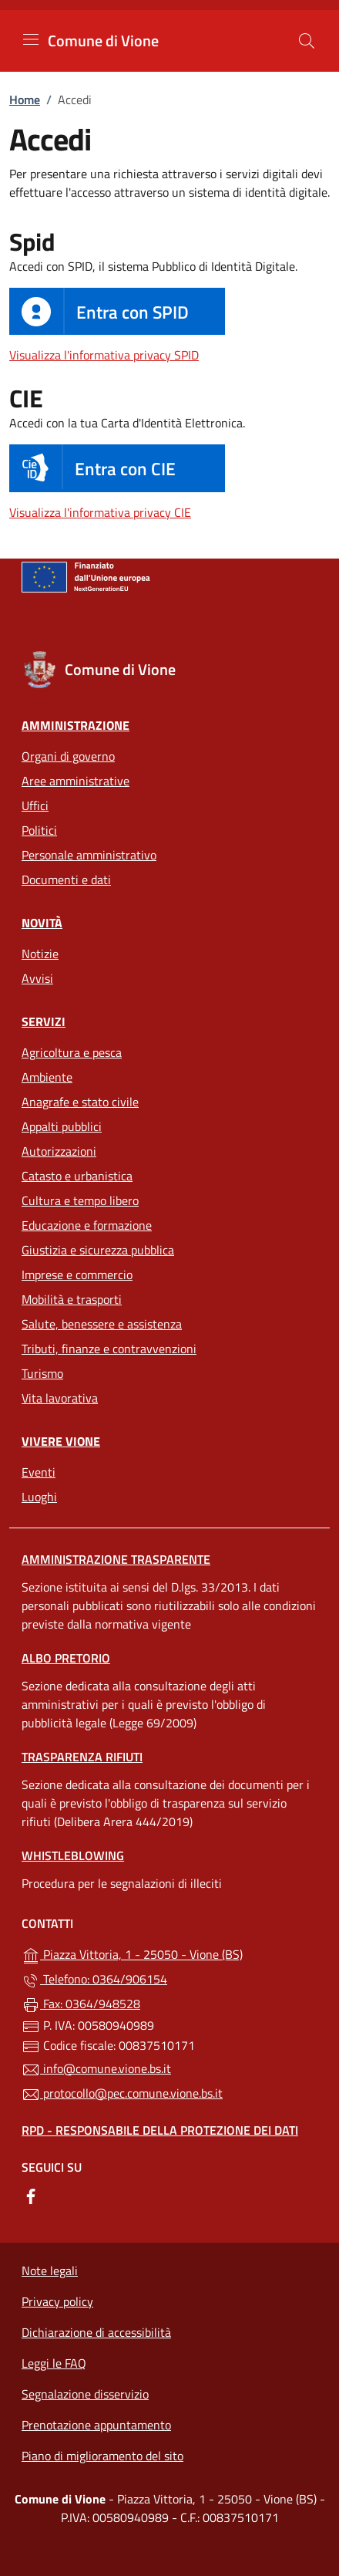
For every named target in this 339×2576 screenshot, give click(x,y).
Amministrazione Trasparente (116, 1559)
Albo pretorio (66, 1658)
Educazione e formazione (87, 1225)
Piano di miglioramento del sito (102, 2455)
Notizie (40, 953)
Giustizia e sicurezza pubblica (98, 1250)
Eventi (38, 1472)
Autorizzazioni (59, 1151)
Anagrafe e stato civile (80, 1101)
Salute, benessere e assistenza (102, 1324)
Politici (39, 830)
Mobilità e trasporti (72, 1299)
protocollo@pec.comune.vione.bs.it (122, 2094)
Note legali (50, 2270)
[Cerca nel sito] (306, 41)
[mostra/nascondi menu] (31, 39)
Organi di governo (68, 756)
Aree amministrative (75, 780)
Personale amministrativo (89, 855)
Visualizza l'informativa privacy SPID (104, 355)
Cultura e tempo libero (80, 1200)
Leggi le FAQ (54, 2363)
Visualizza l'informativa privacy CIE (100, 512)
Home (24, 99)
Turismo (42, 1373)
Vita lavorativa (60, 1398)
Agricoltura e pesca (72, 1052)
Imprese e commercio (77, 1274)
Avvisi (37, 978)
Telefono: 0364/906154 (94, 1980)
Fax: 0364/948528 (81, 2004)
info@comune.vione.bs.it (96, 2069)
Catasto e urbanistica (77, 1175)
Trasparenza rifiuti (82, 1756)
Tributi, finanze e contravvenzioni (109, 1348)
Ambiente (47, 1077)
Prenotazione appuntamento (96, 2425)
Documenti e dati (66, 879)
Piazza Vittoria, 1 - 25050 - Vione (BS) (169, 1953)
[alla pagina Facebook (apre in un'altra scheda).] (31, 2195)
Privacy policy (57, 2301)
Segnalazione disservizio (85, 2394)
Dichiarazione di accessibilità (96, 2332)
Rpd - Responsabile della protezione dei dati (160, 2130)
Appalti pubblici (62, 1126)
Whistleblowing (73, 1855)
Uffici (35, 805)
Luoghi (39, 1496)
